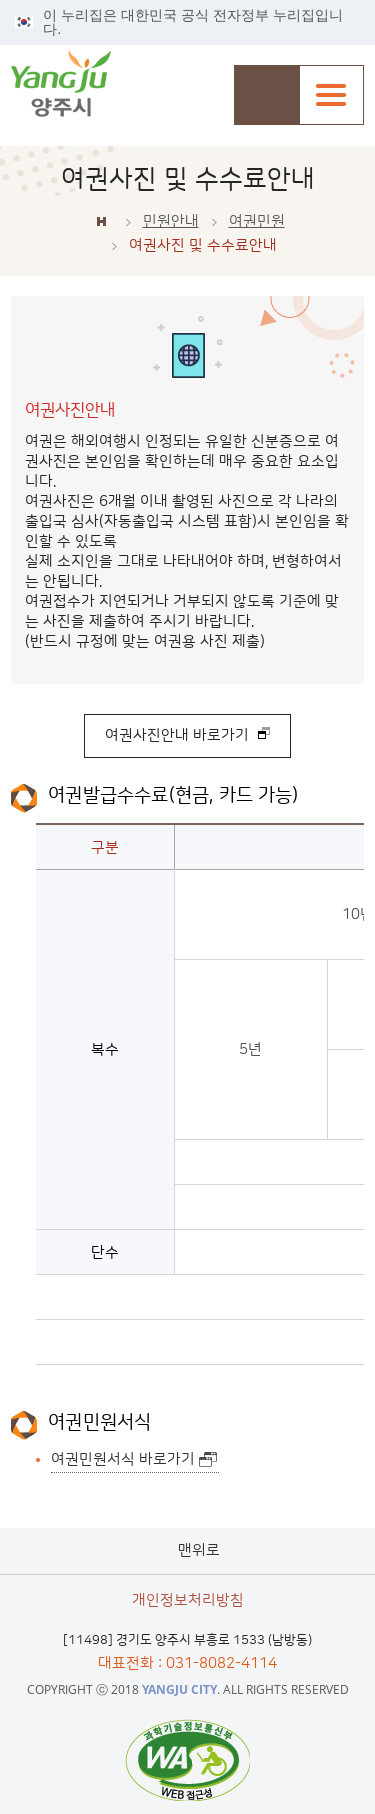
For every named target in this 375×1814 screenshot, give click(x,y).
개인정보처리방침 (188, 1600)
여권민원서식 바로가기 (123, 1459)
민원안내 (171, 221)
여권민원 (257, 221)
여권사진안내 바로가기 (177, 735)
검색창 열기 (266, 95)
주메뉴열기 (331, 95)
